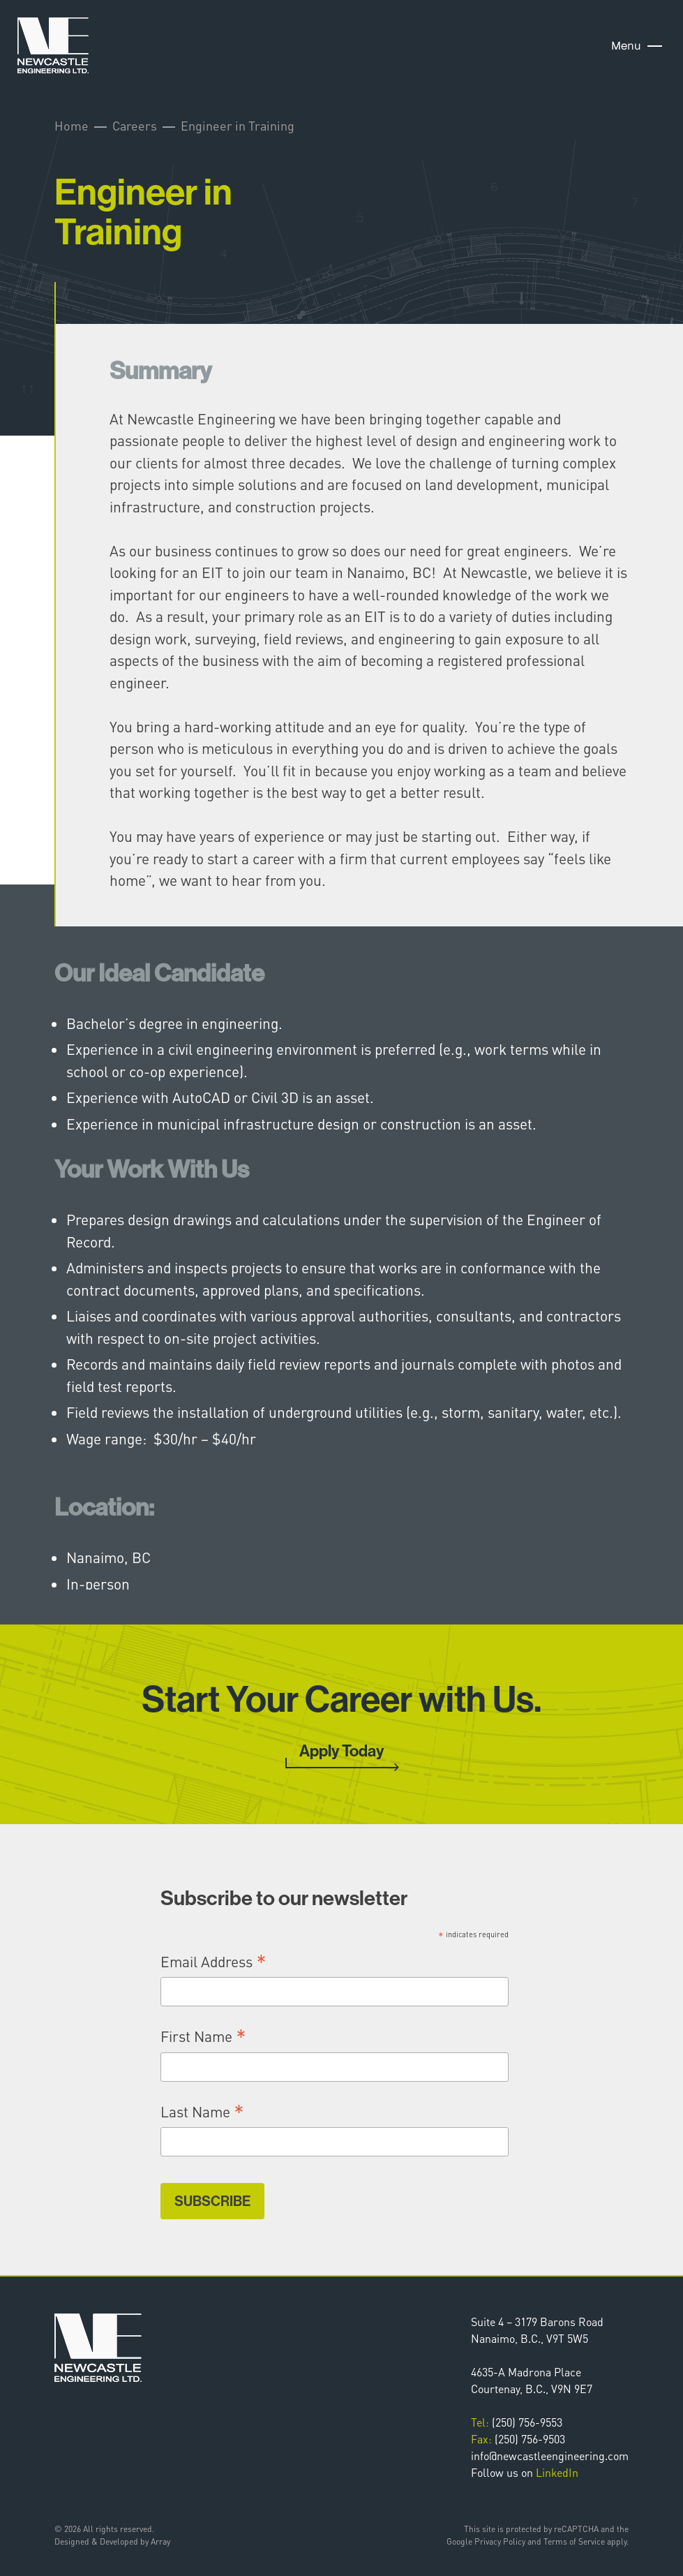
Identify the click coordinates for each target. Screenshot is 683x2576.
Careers (134, 125)
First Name (203, 2036)
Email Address (213, 1961)
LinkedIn (557, 2472)
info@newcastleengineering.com (550, 2455)
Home (71, 125)
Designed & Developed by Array (112, 2541)
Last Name (202, 2111)
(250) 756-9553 (516, 2422)
